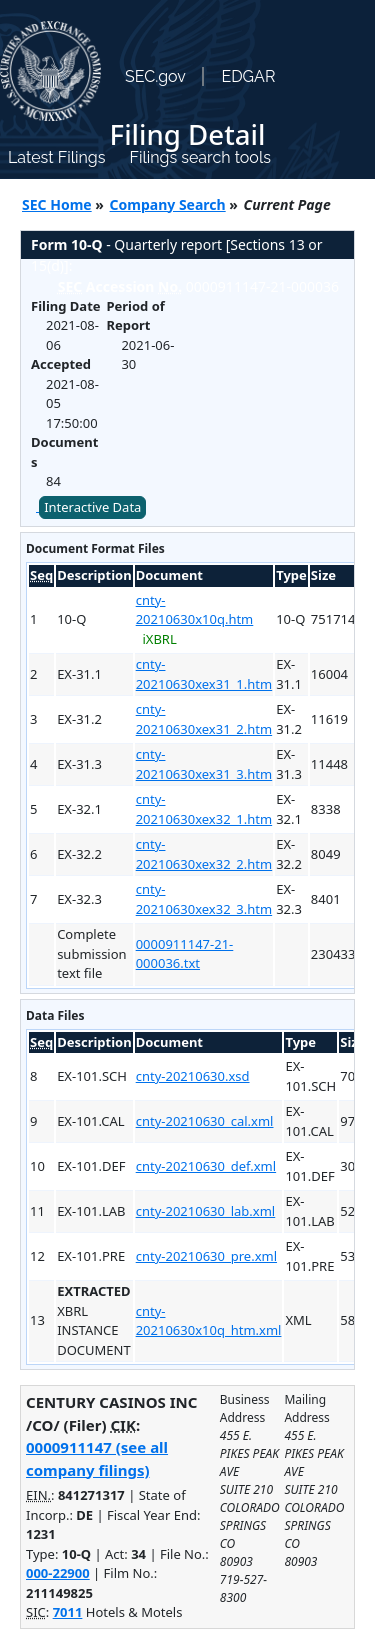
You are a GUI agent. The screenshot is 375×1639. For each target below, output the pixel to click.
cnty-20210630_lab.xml (206, 1211)
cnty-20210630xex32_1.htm (204, 809)
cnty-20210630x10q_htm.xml (209, 1321)
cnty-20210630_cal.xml (205, 1121)
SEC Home (57, 204)
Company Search (168, 204)
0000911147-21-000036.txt (185, 954)
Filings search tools (200, 157)
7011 (68, 1612)
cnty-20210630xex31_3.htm (204, 764)
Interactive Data (92, 507)
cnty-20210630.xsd (193, 1076)
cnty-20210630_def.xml (206, 1166)
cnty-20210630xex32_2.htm (204, 854)
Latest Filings (56, 157)
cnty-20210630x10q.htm (195, 610)
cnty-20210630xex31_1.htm (204, 674)
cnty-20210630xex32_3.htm (204, 899)
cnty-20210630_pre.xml (206, 1256)
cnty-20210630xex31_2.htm (204, 719)
